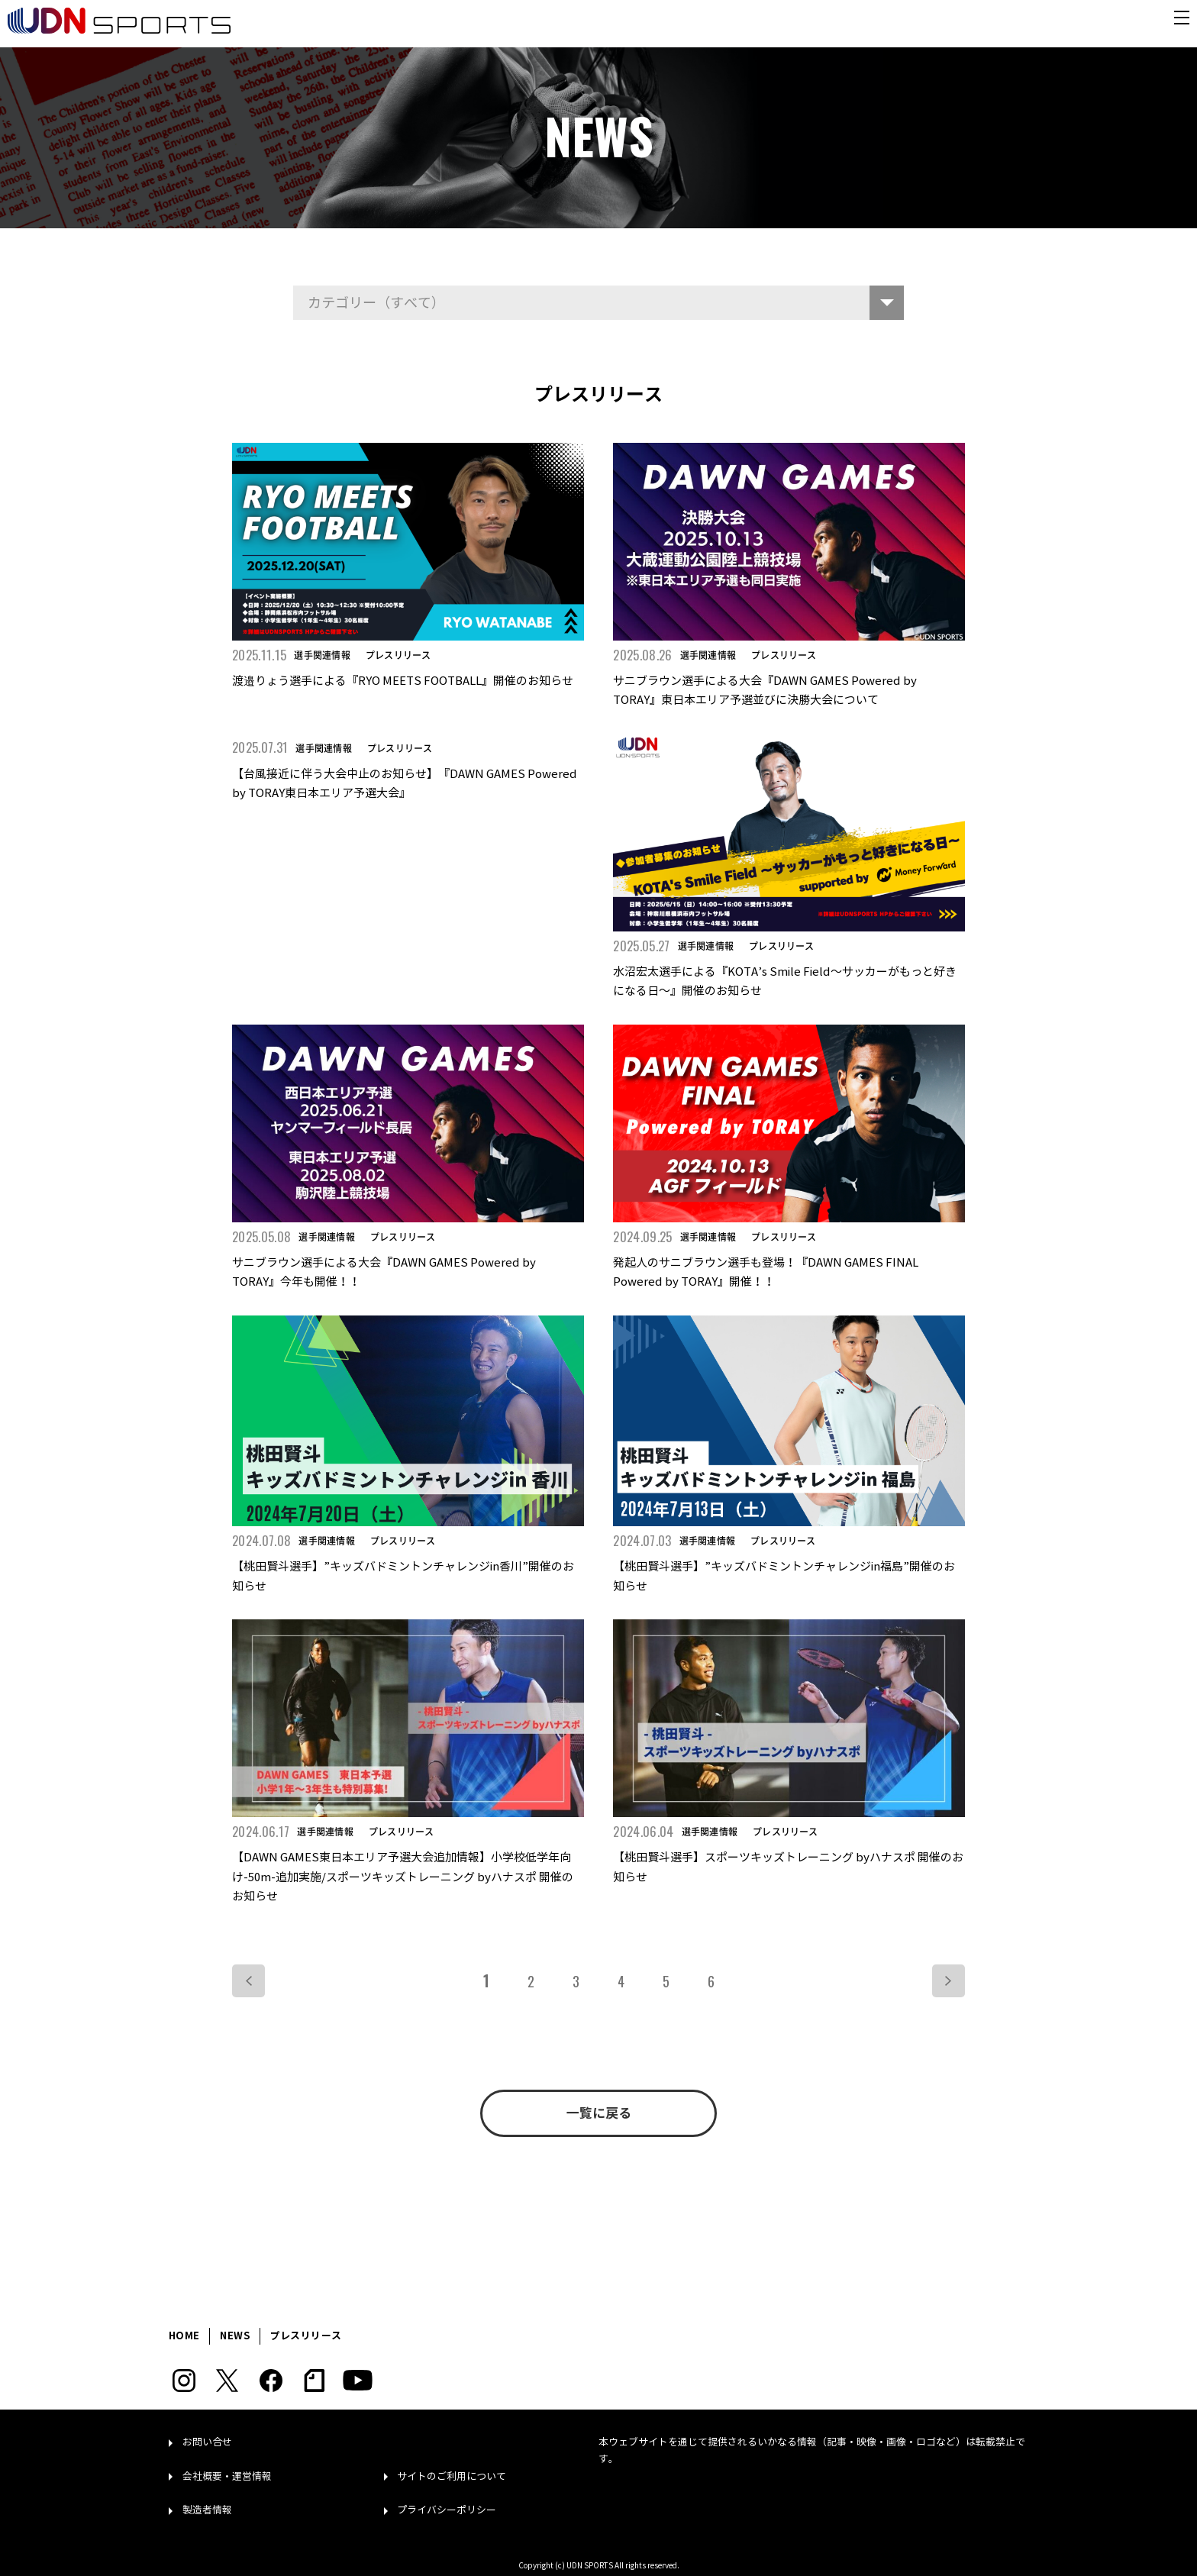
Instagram (183, 2380)
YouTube (358, 2380)
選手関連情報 (322, 655)
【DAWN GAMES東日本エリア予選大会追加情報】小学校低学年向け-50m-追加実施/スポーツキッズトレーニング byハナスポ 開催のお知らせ (402, 1877)
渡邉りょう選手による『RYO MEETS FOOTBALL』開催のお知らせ (402, 681)
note (314, 2380)
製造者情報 (207, 2510)
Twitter (227, 2380)
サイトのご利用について (451, 2477)
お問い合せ (207, 2442)
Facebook (271, 2380)
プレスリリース (398, 655)
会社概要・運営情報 (227, 2477)
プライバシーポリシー (446, 2510)
